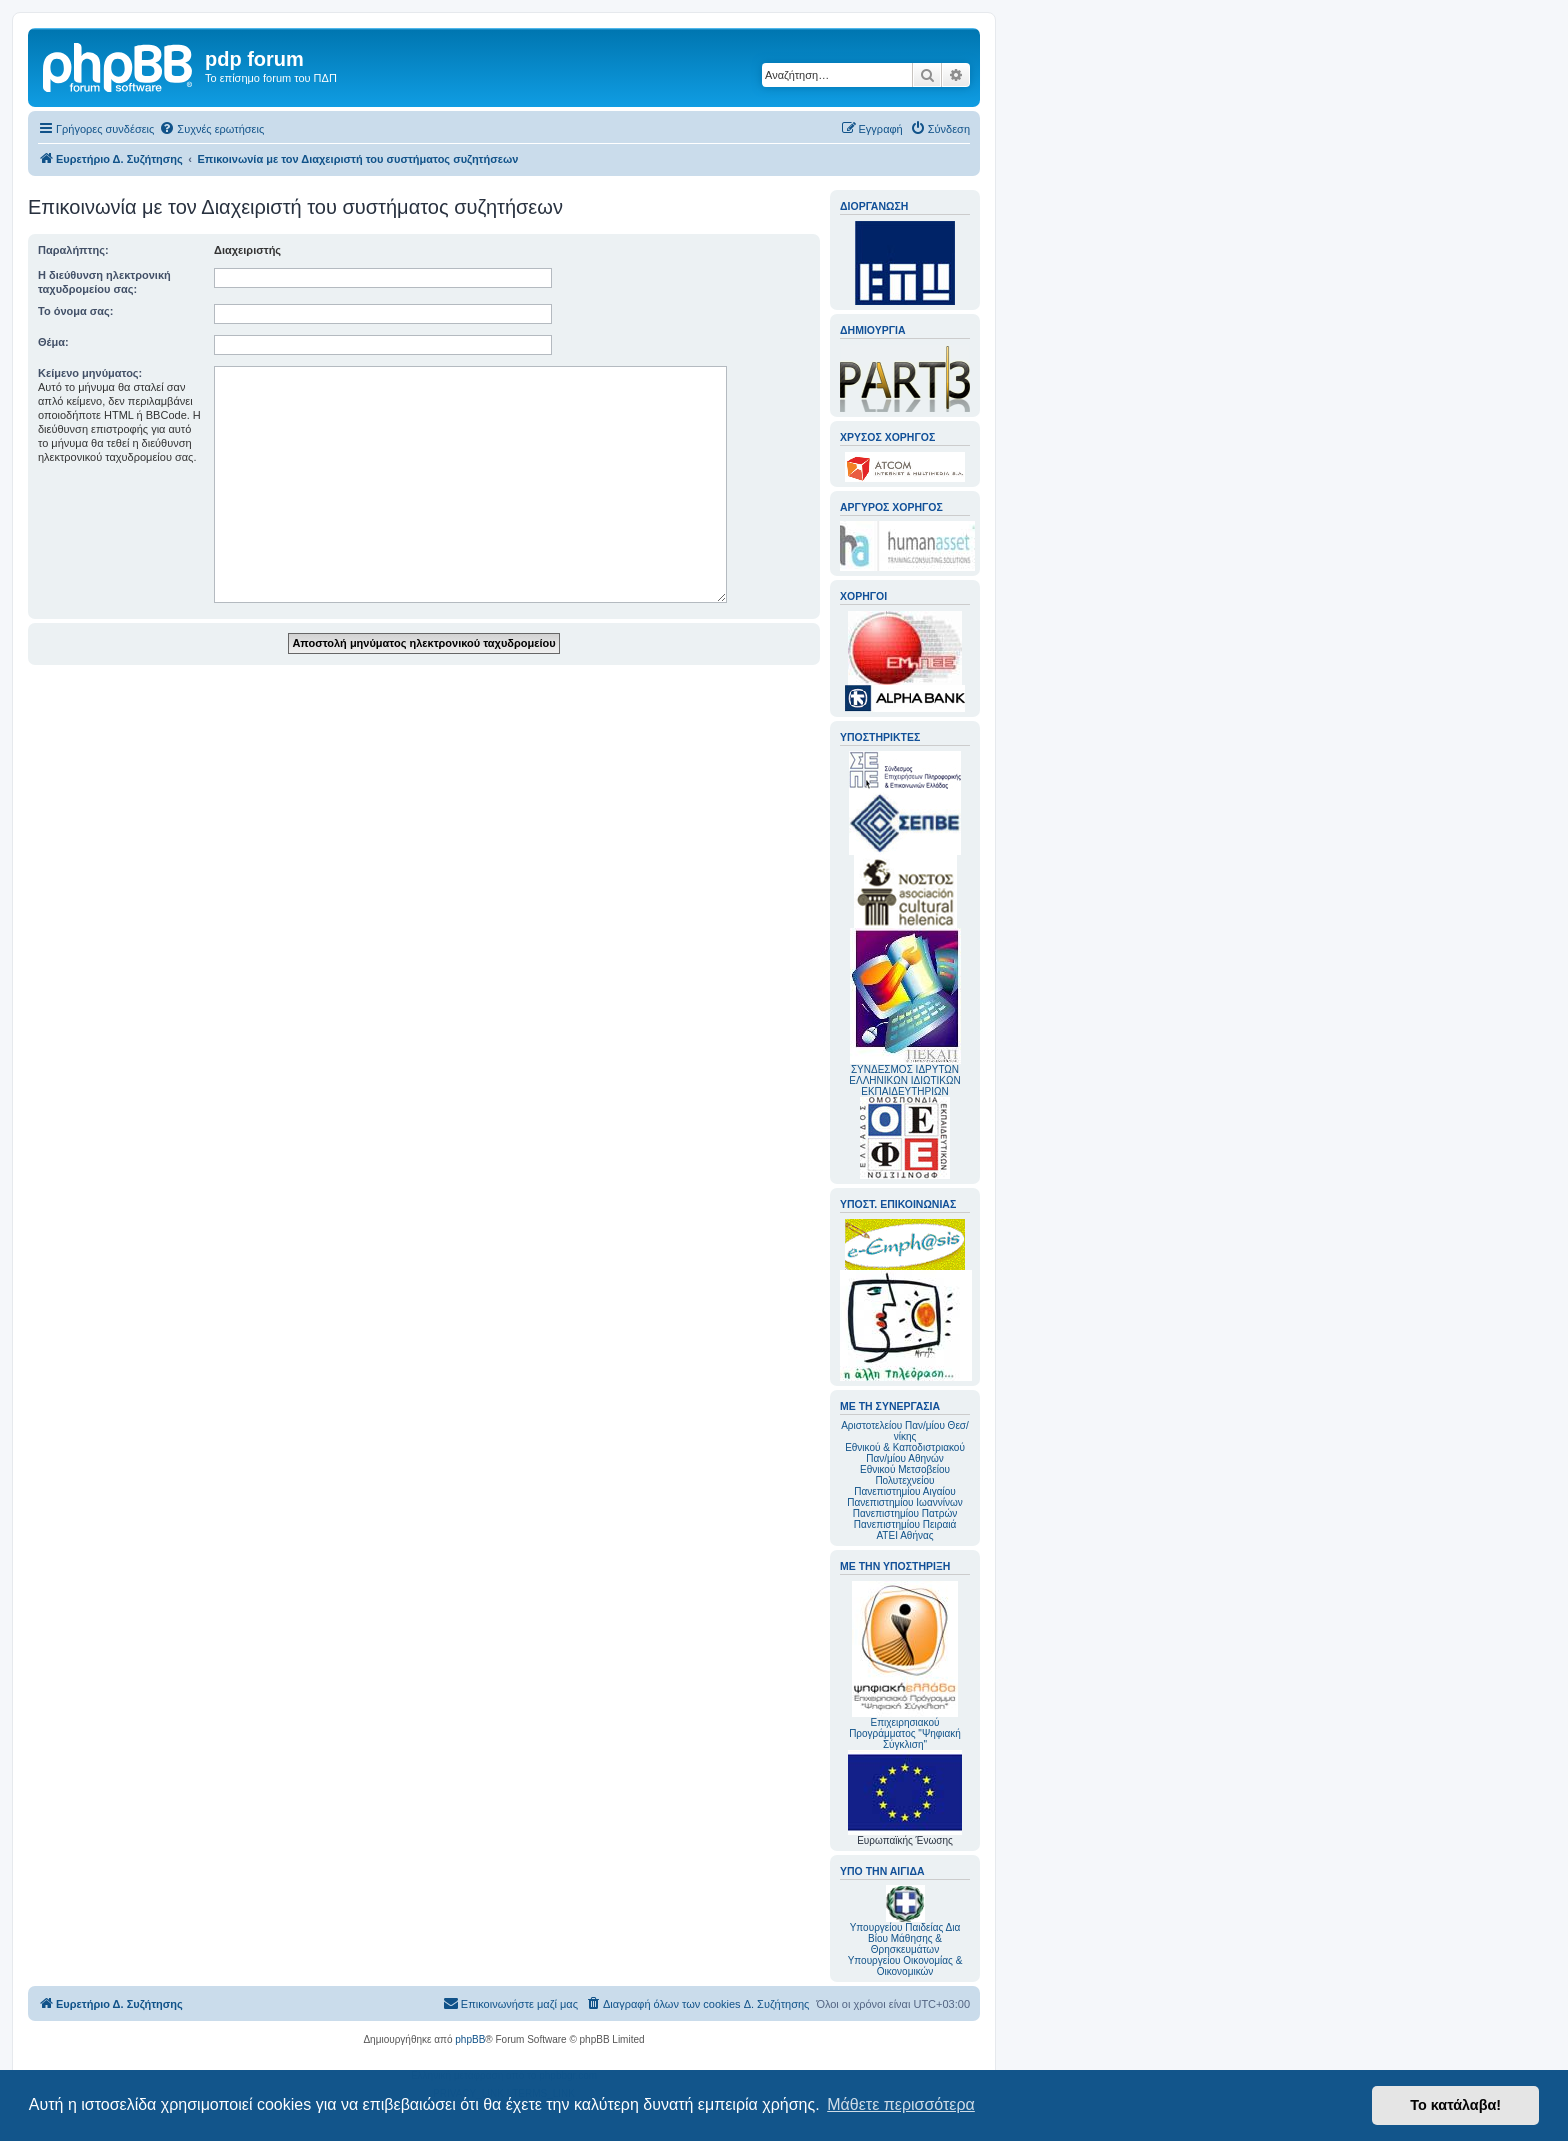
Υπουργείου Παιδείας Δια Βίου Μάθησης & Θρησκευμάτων (905, 1938)
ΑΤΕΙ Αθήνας (904, 1535)
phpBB (470, 2039)
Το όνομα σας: (75, 311)
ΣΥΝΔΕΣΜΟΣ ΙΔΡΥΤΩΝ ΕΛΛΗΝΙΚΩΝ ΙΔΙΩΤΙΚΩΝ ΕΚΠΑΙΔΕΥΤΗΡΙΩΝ (904, 1080)
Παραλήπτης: (73, 250)
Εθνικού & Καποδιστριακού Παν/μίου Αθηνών (905, 1453)
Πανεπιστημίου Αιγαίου (904, 1491)
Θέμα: (53, 342)
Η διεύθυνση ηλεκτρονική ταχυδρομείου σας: (104, 282)
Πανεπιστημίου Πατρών (905, 1513)
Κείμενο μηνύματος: (90, 373)
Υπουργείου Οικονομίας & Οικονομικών (905, 1966)
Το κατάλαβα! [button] (1455, 2105)
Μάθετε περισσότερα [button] (901, 2104)
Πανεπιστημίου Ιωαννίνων (904, 1502)
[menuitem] (211, 129)
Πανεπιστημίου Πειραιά (905, 1524)
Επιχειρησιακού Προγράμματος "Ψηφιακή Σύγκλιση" (905, 1665)
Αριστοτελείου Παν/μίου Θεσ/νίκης (905, 1431)
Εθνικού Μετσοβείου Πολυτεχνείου (905, 1475)
